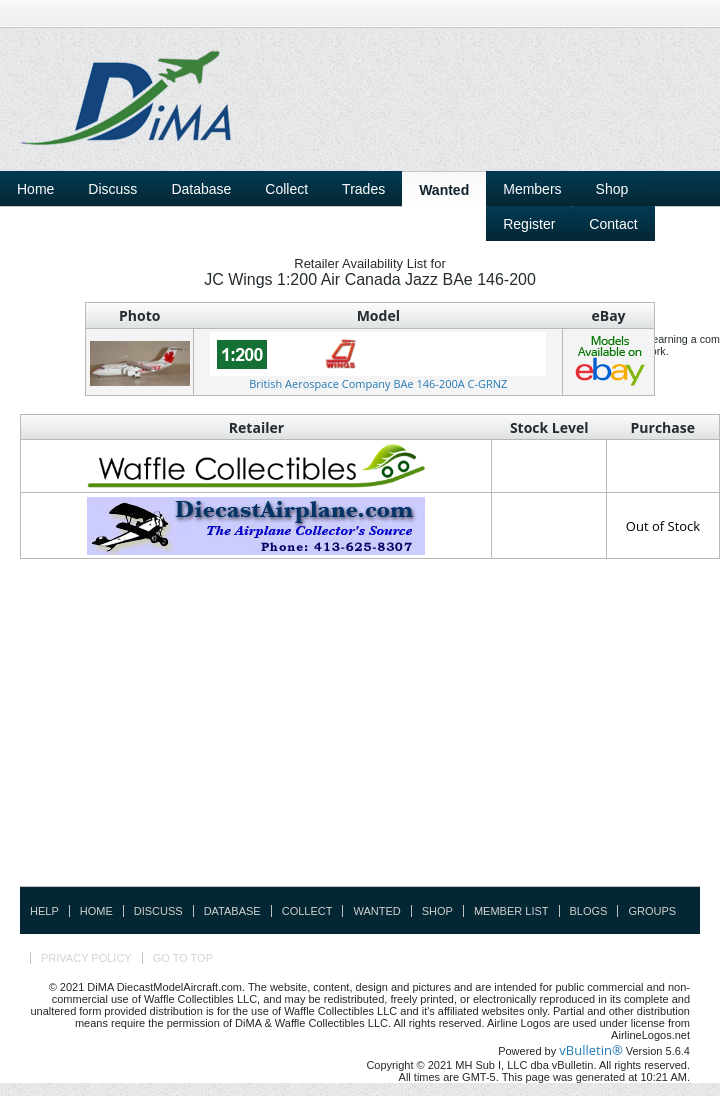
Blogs (589, 911)
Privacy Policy (86, 958)
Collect (307, 911)
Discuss (112, 189)
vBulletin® (590, 1050)
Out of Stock (663, 526)
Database (232, 911)
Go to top (183, 958)
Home (35, 189)
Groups (652, 911)
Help (44, 911)
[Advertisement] (510, 193)
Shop (437, 911)
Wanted (376, 911)
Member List (511, 911)
